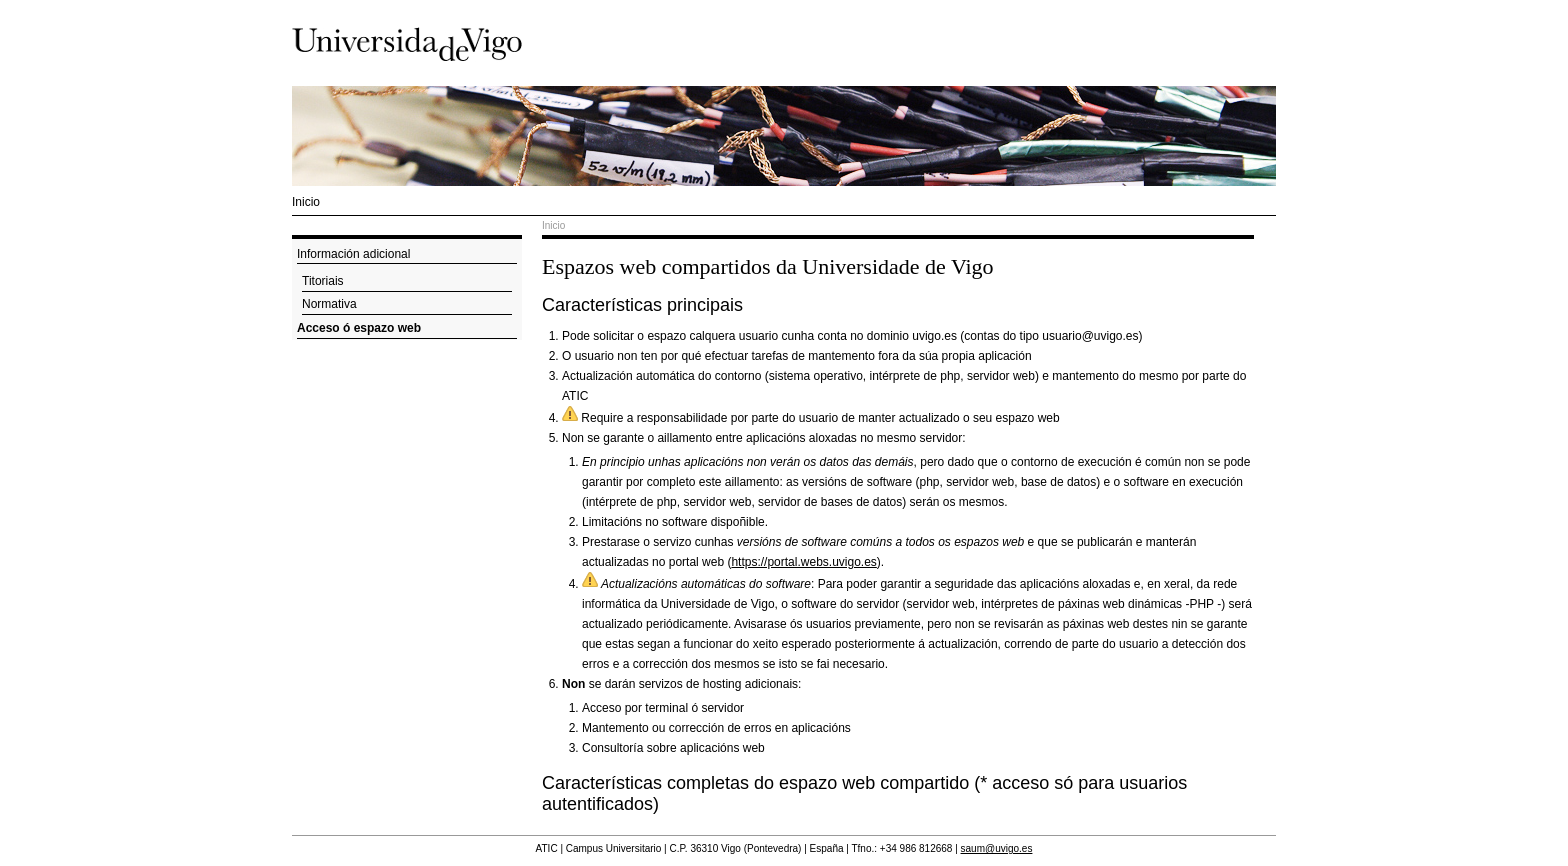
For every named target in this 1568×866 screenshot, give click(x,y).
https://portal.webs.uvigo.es (803, 562)
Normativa (329, 304)
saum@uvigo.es (997, 848)
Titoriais (323, 281)
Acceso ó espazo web (359, 328)
